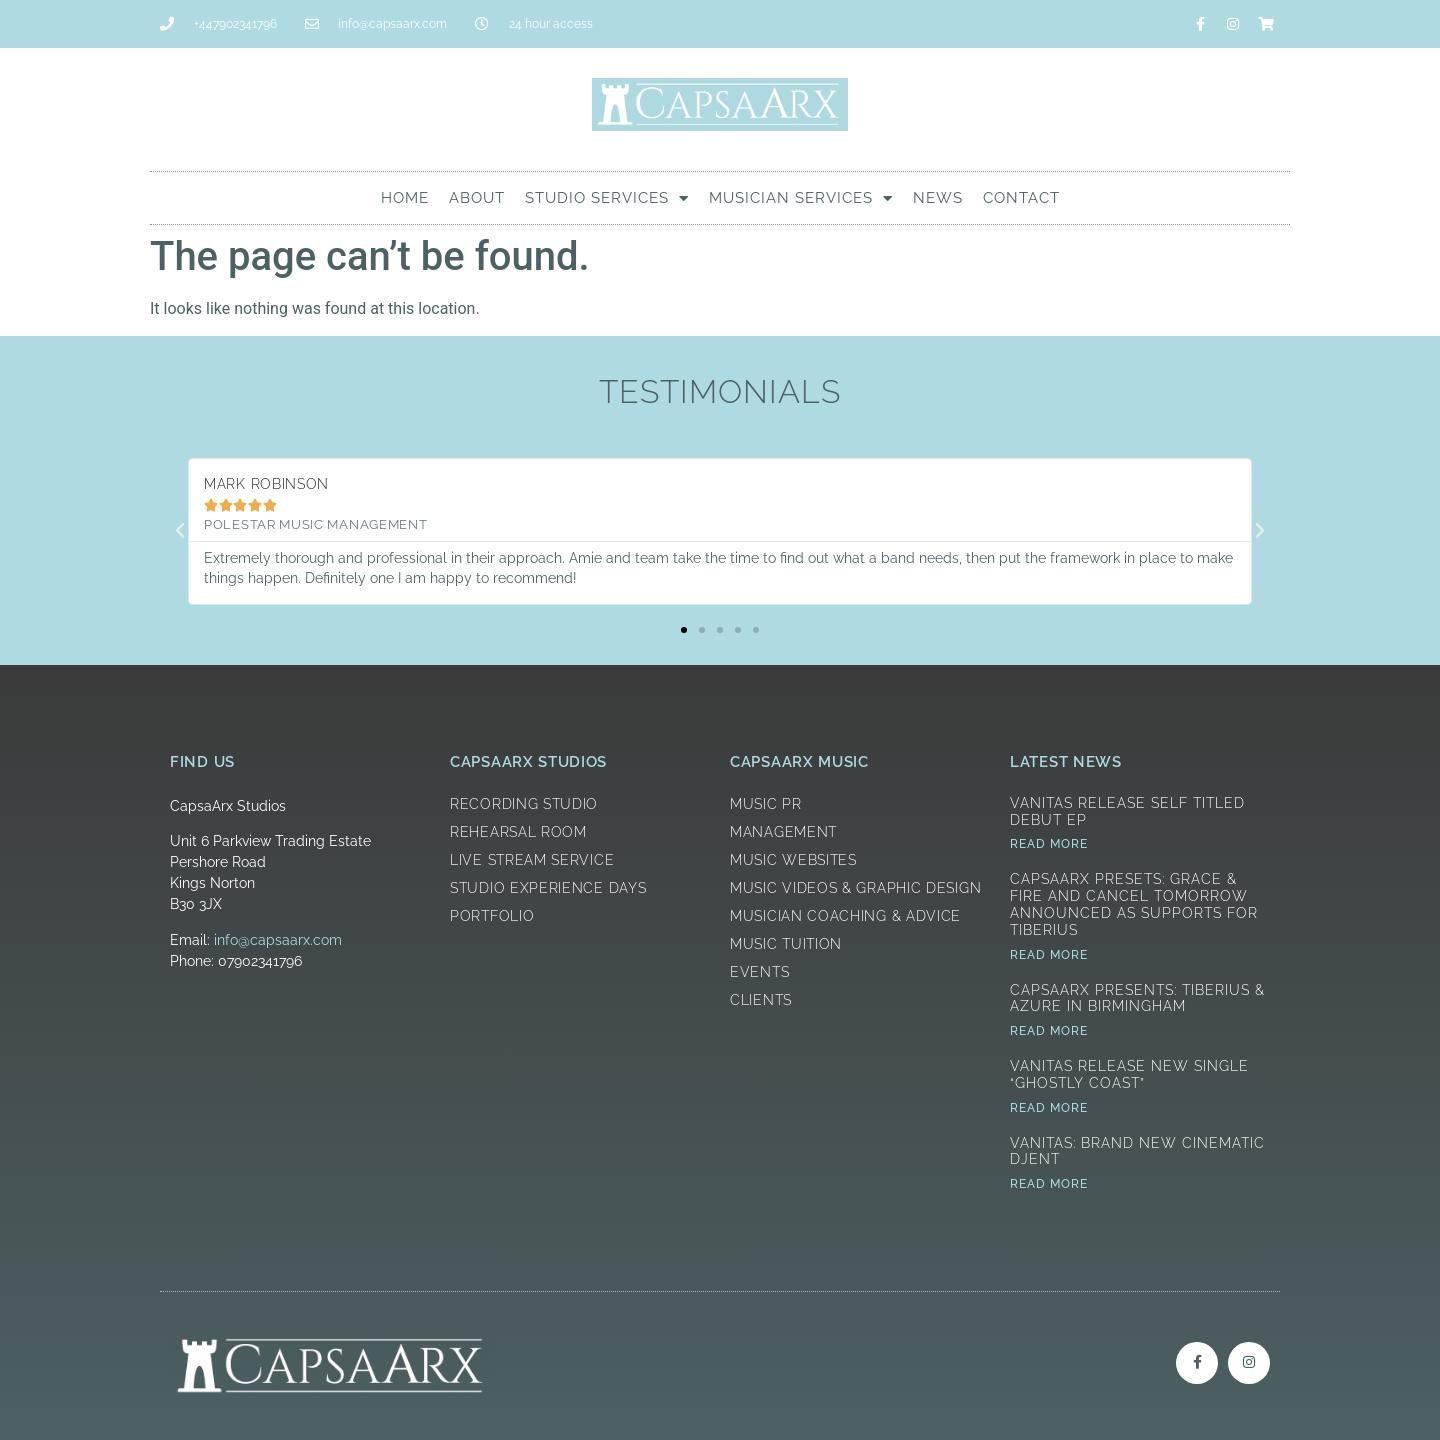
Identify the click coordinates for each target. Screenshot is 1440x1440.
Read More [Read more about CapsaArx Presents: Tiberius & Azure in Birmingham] (1049, 1031)
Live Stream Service (532, 860)
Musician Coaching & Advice (845, 916)
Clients (761, 1000)
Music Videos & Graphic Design (855, 888)
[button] (180, 531)
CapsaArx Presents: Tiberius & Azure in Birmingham (1137, 998)
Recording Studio (524, 804)
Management (783, 832)
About (477, 198)
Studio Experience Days (548, 888)
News (938, 198)
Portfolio (492, 916)
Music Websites (793, 860)
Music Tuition (786, 944)
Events (759, 972)
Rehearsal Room (518, 832)
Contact (1021, 198)
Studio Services (607, 198)
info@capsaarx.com (278, 940)
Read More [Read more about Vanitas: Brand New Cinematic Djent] (1049, 1184)
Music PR (766, 804)
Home (405, 198)
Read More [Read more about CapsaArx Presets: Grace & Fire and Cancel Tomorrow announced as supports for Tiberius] (1049, 955)
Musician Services (801, 198)
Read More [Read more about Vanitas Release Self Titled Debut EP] (1049, 844)
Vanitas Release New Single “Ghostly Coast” (1129, 1074)
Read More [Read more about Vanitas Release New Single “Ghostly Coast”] (1049, 1108)
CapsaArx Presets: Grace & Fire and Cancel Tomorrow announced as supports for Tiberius (1134, 904)
